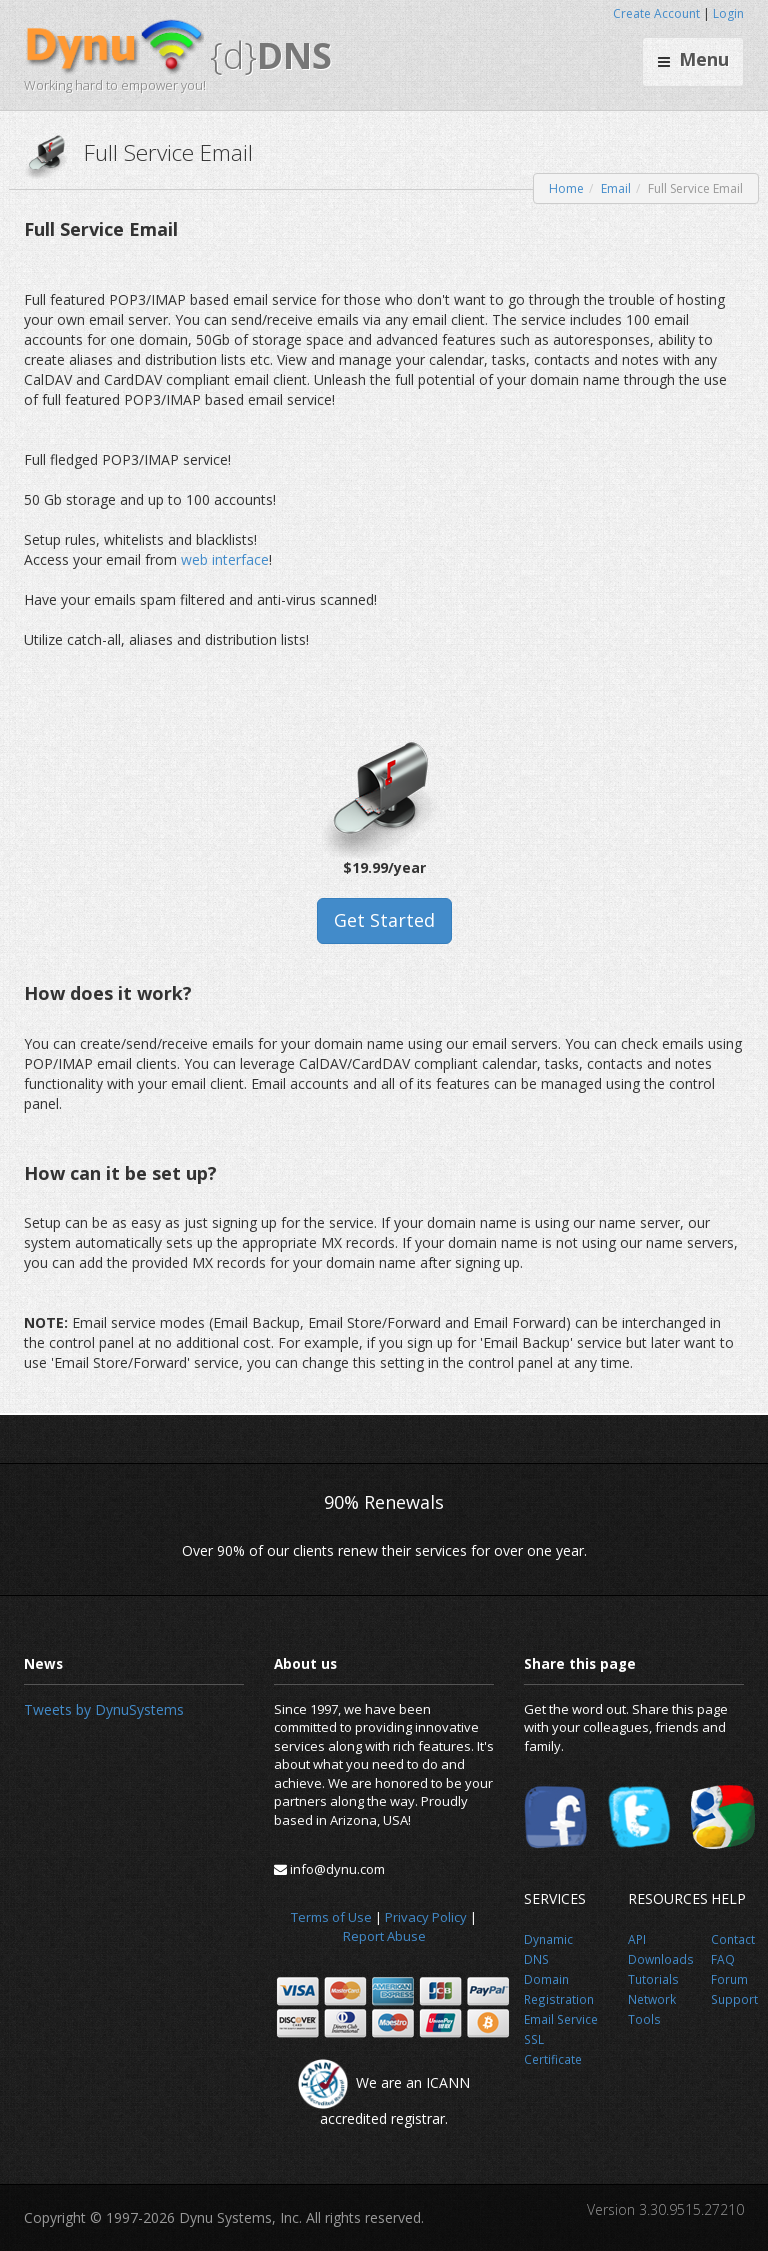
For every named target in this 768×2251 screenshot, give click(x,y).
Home (566, 188)
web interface (225, 559)
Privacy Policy (426, 1917)
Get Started (384, 920)
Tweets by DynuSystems (104, 1709)
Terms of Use (331, 1917)
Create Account (656, 13)
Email (616, 188)
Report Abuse (384, 1936)
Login (728, 13)
